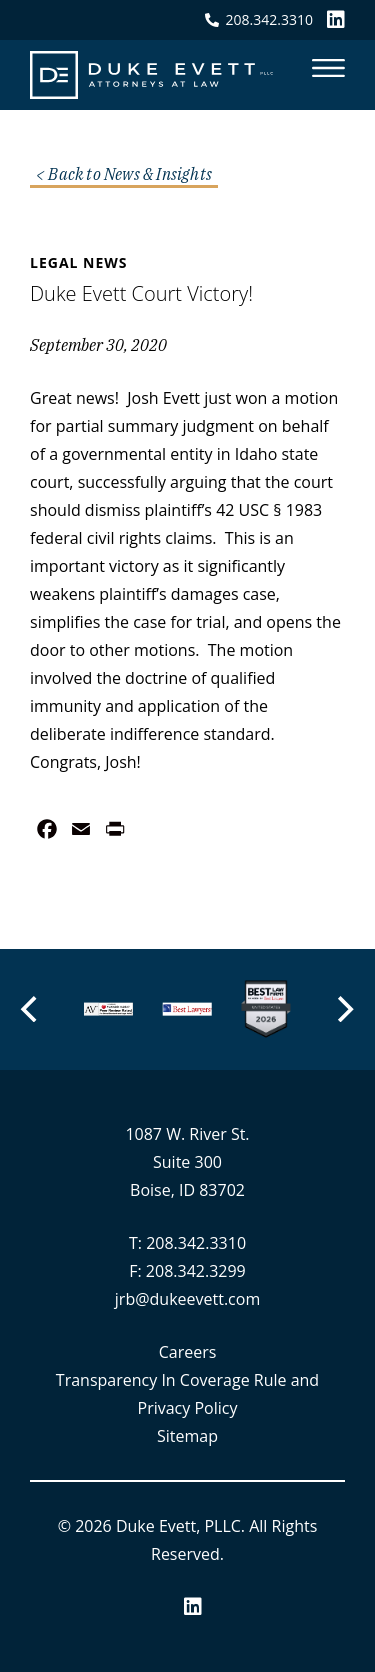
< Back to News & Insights (124, 174)
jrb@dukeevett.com (187, 1299)
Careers (188, 1352)
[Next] (344, 1009)
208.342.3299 (196, 1271)
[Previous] (31, 1009)
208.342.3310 (196, 1243)
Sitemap (187, 1436)
